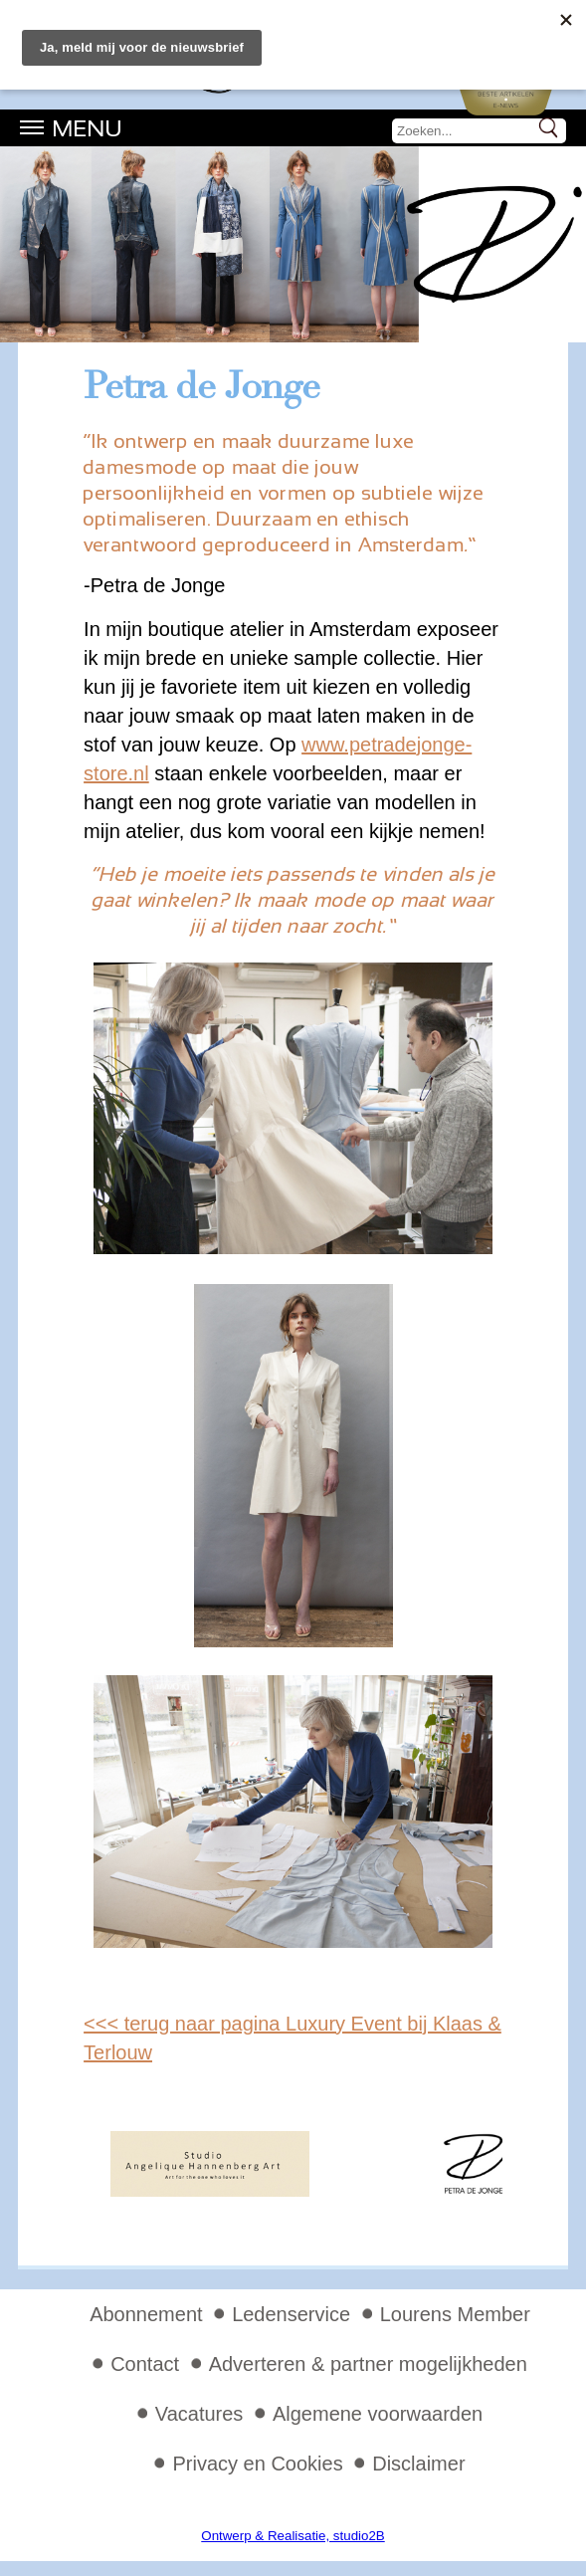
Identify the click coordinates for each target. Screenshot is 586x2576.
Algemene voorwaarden (378, 2414)
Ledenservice (291, 2314)
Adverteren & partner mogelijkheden (368, 2364)
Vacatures (199, 2414)
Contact (144, 2364)
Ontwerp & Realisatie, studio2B (292, 2535)
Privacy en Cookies (257, 2463)
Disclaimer (418, 2463)
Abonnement (146, 2314)
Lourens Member (455, 2314)
